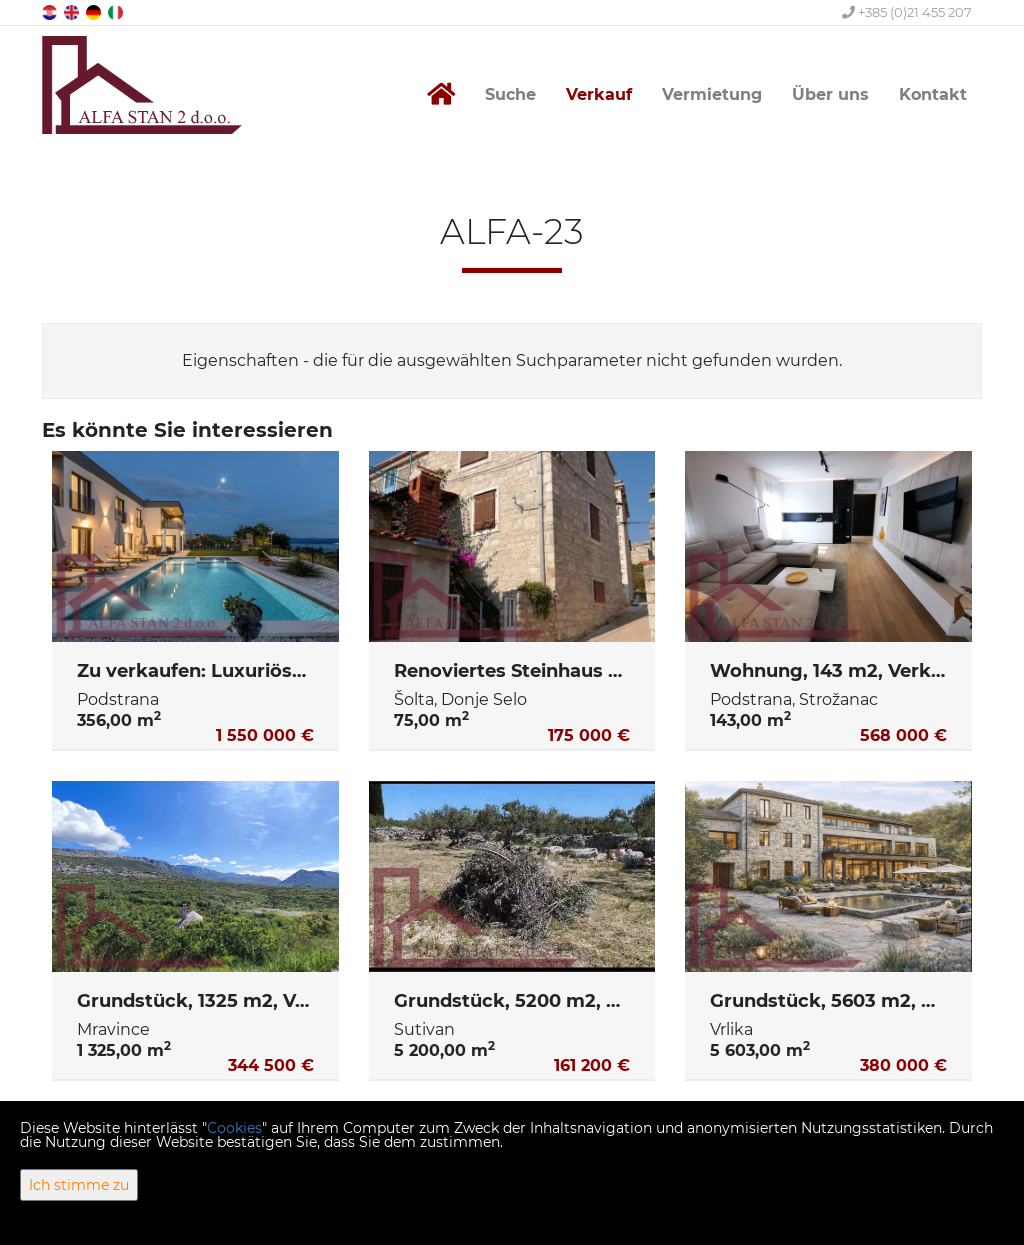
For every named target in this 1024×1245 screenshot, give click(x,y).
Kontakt (933, 94)
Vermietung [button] (712, 94)
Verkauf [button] (599, 94)
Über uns (830, 94)
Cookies (234, 1128)
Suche (510, 94)
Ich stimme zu (79, 1185)
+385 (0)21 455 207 (907, 12)
